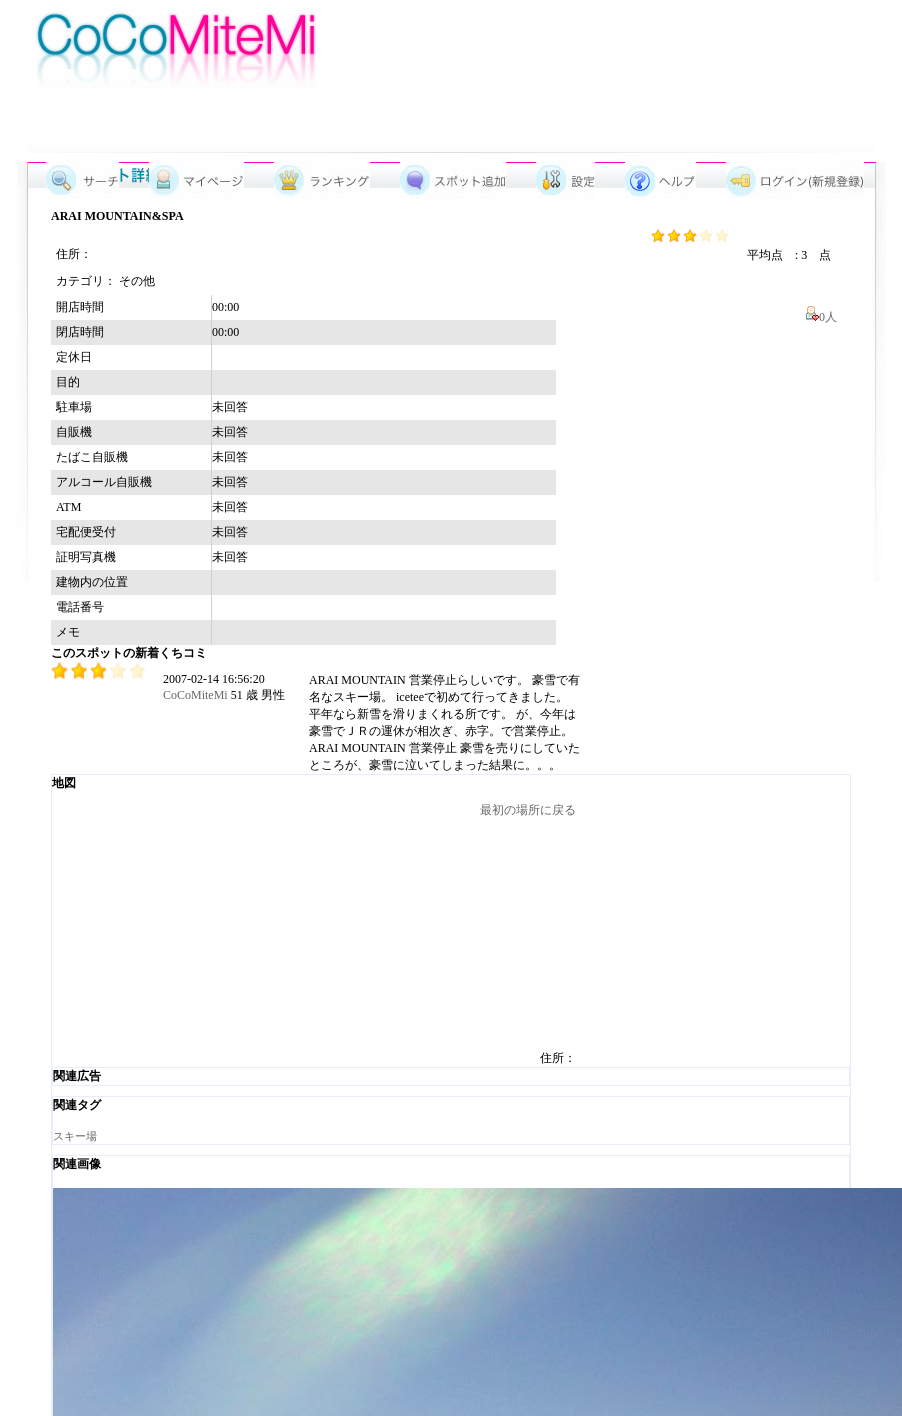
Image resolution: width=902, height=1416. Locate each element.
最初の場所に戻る (528, 810)
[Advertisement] (473, 67)
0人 (824, 317)
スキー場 (75, 1136)
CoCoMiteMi (195, 695)
